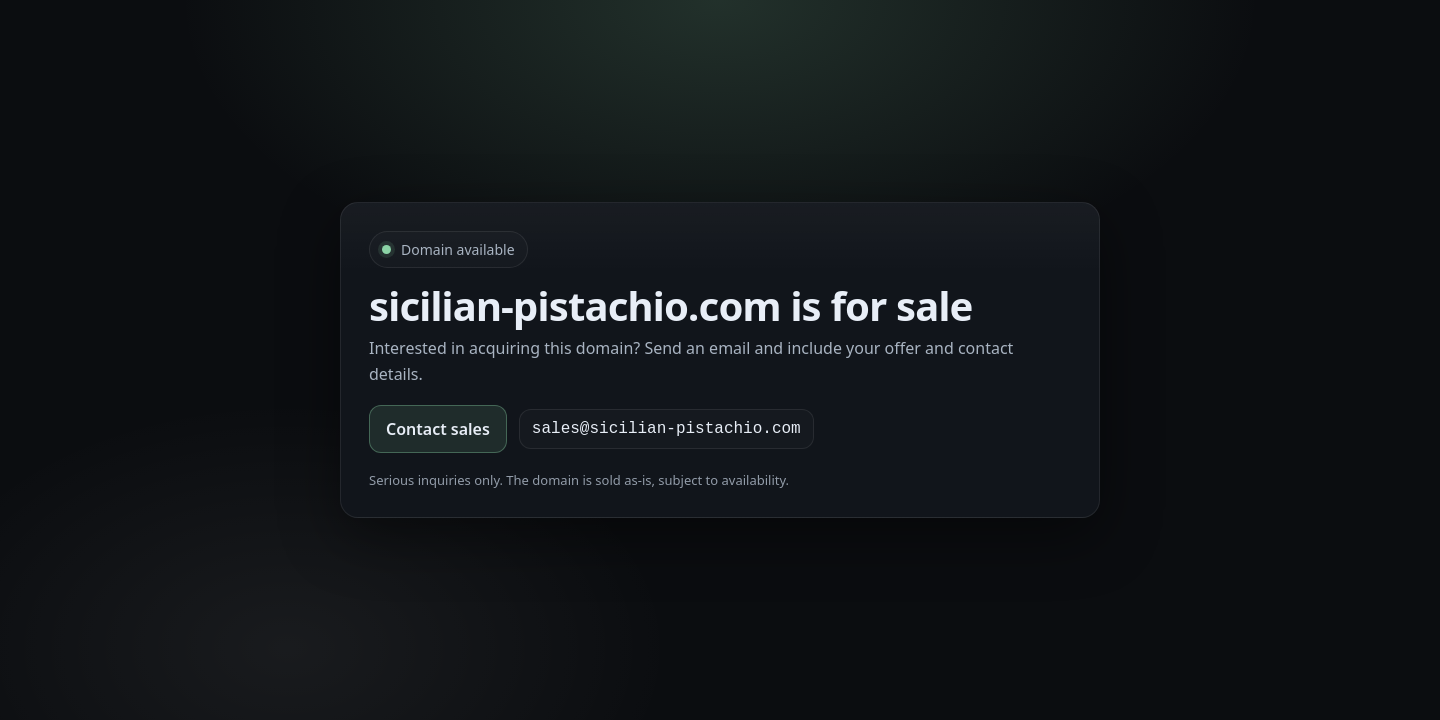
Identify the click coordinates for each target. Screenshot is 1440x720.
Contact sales (438, 429)
